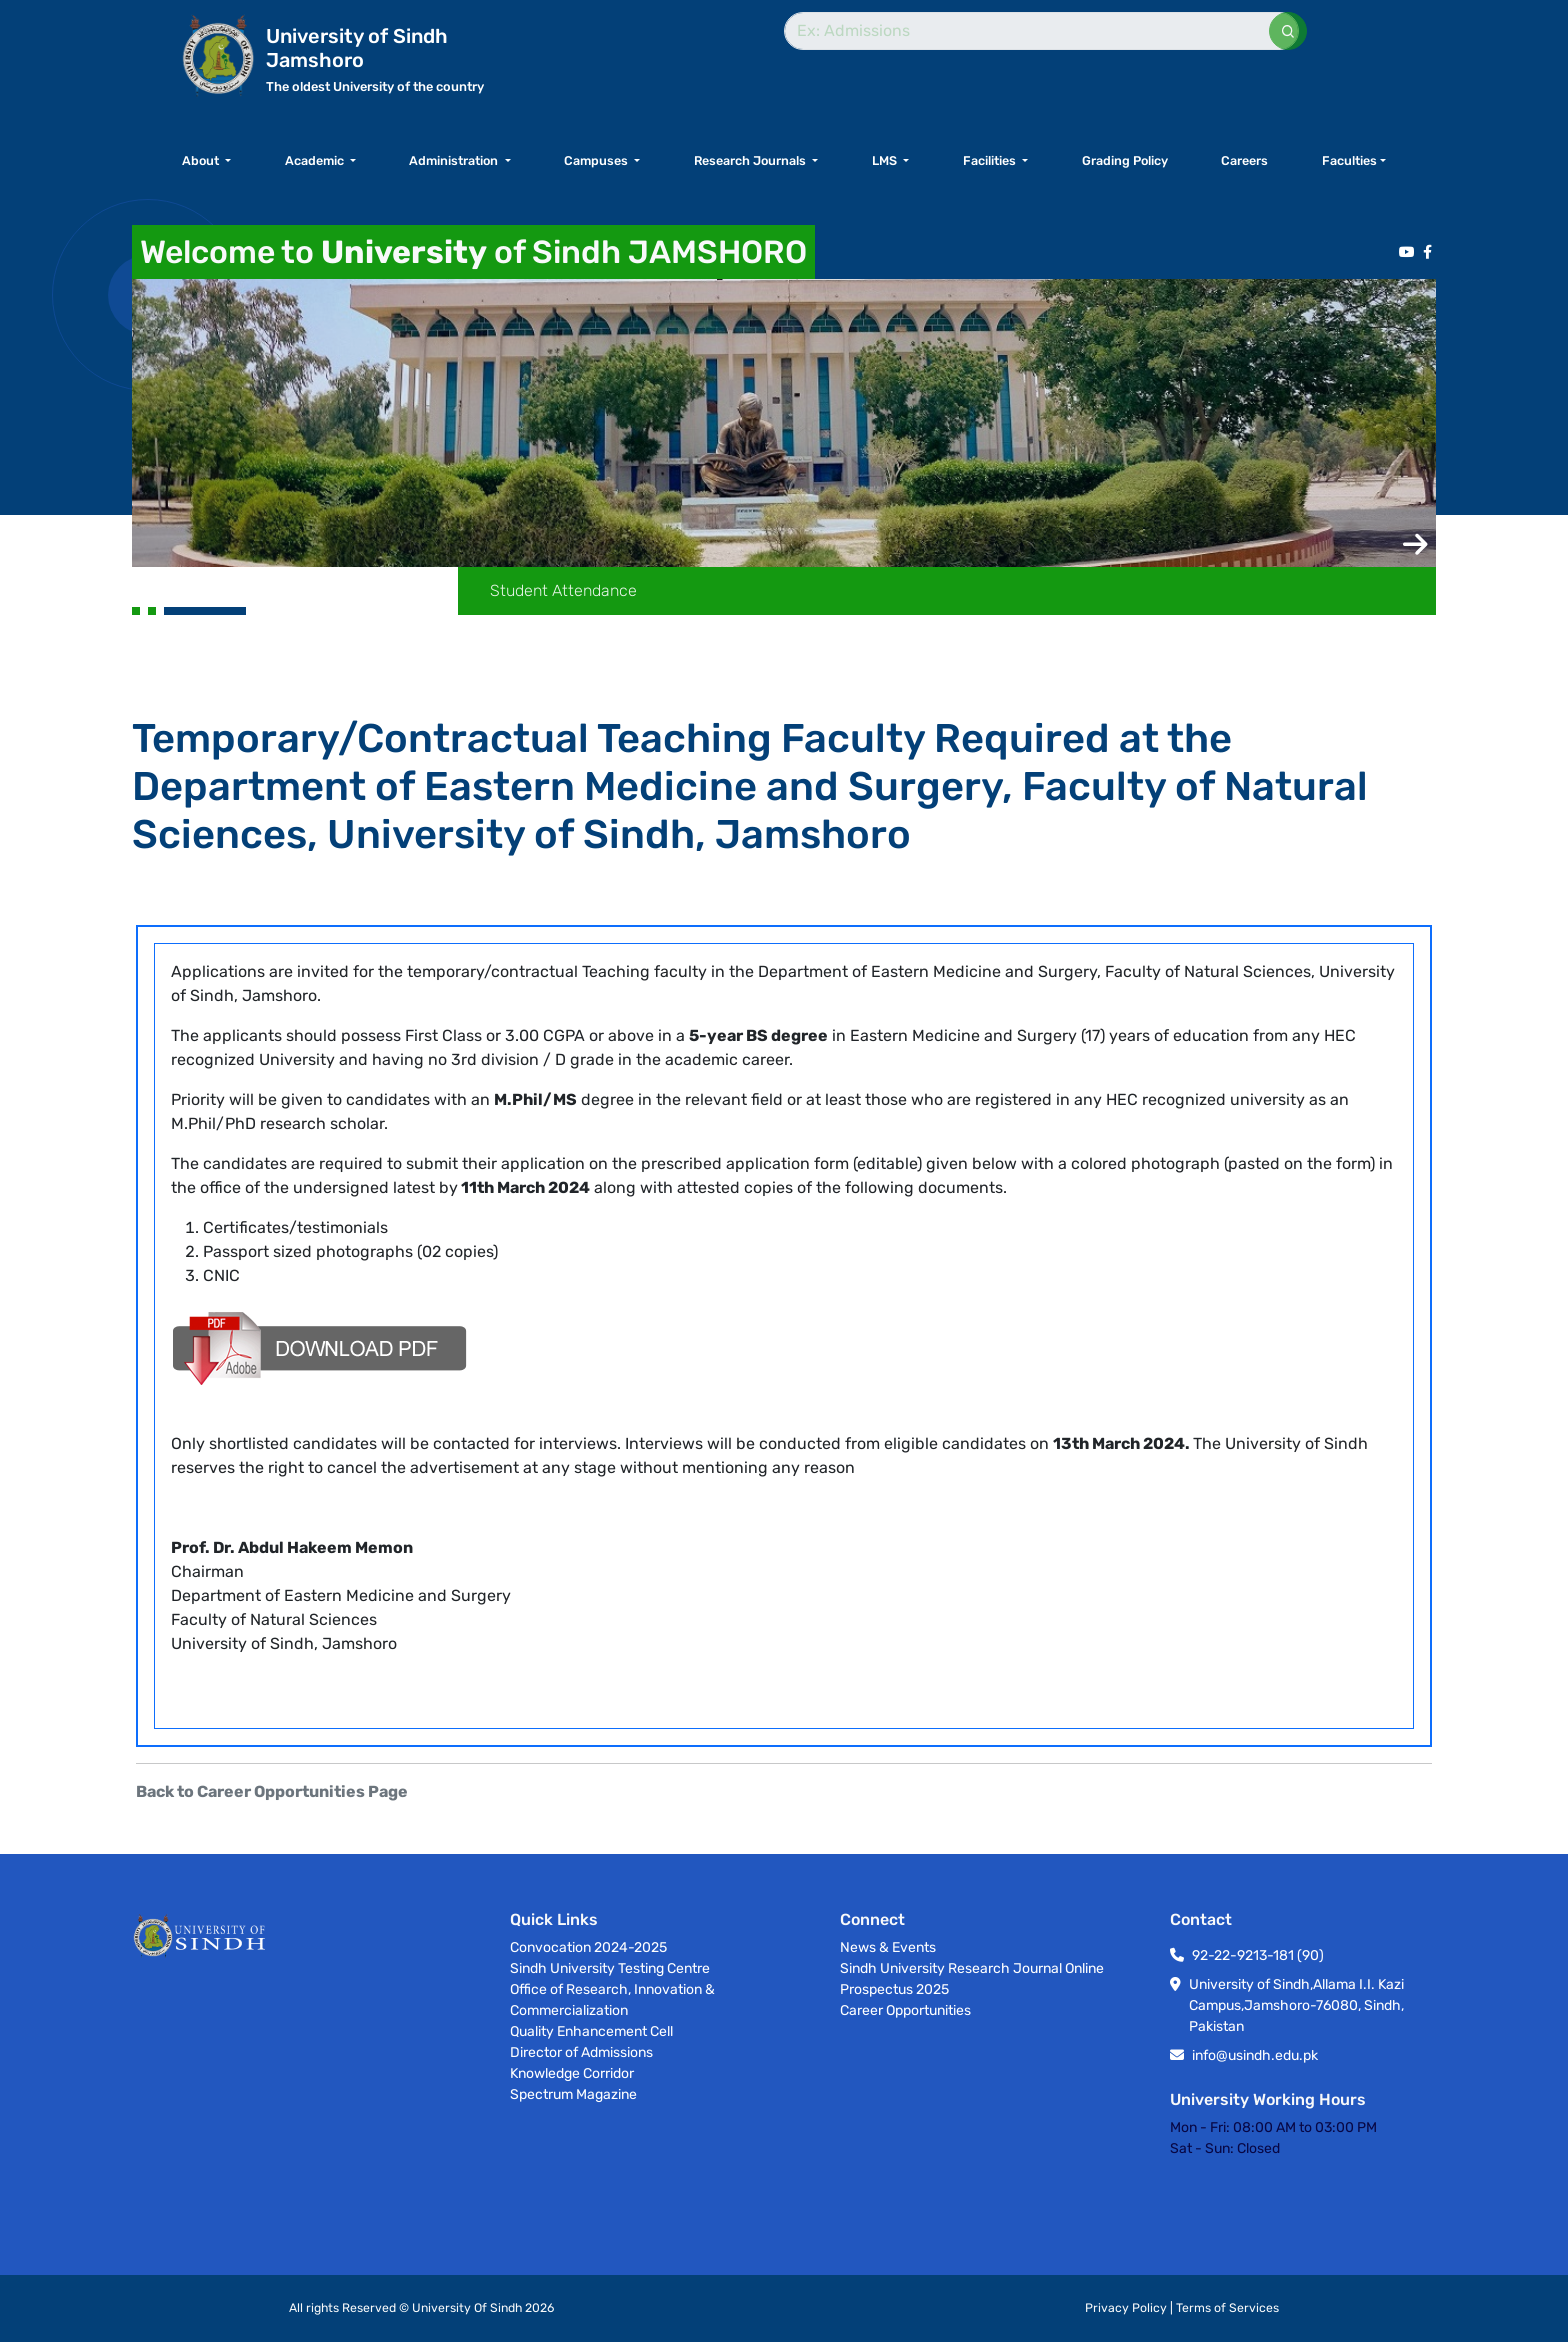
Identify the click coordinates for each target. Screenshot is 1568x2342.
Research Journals (751, 160)
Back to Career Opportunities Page (272, 1791)
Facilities (991, 160)
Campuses (597, 160)
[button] (1415, 545)
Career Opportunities (905, 2010)
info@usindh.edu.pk (1255, 2055)
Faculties (1349, 160)
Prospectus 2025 (894, 1989)
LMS (886, 160)
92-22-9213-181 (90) (1258, 1955)
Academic (316, 160)
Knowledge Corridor (572, 2073)
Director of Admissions (581, 2052)
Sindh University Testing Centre (610, 1968)
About (202, 160)
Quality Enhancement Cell (591, 2031)
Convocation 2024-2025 (588, 1947)
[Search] (1041, 31)
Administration (455, 160)
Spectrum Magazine (573, 2094)
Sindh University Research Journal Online (972, 1968)
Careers (1244, 160)
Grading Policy (1125, 160)
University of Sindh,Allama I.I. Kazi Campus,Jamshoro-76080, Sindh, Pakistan (1296, 2005)
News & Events (888, 1947)
